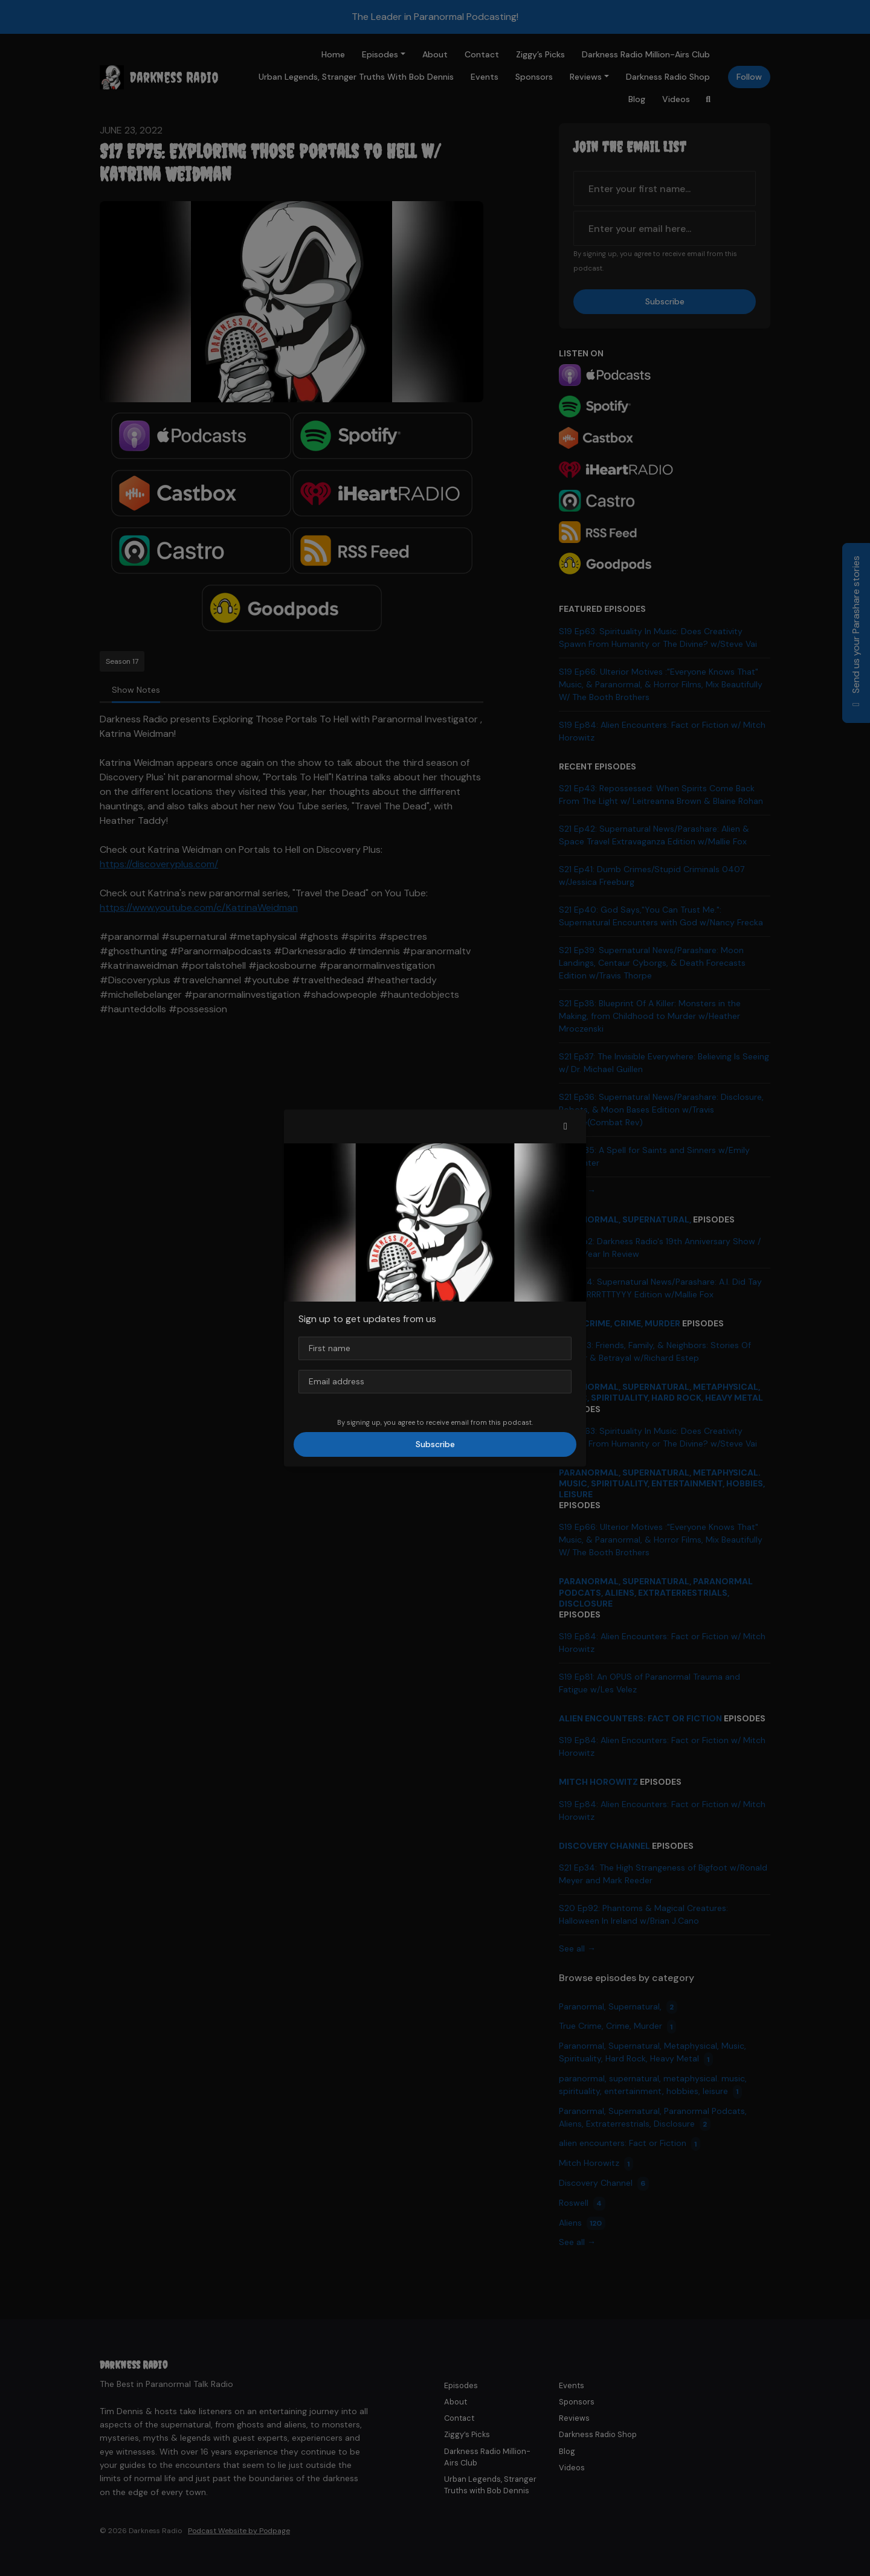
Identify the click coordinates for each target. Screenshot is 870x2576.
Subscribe (435, 1444)
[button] (565, 1126)
